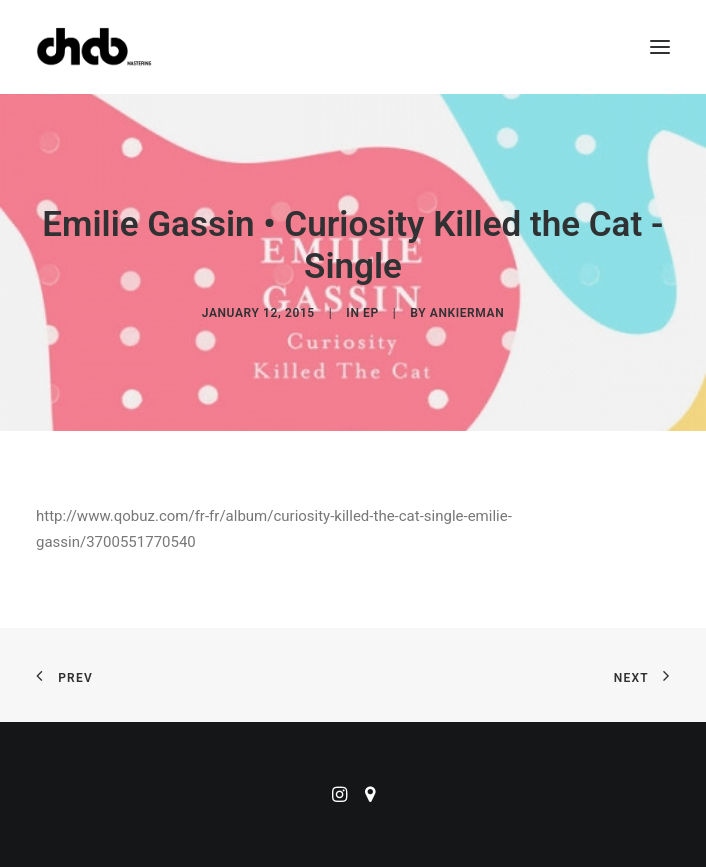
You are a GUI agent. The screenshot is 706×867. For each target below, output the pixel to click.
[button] (660, 47)
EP (371, 313)
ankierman (467, 313)
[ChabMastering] (94, 47)
